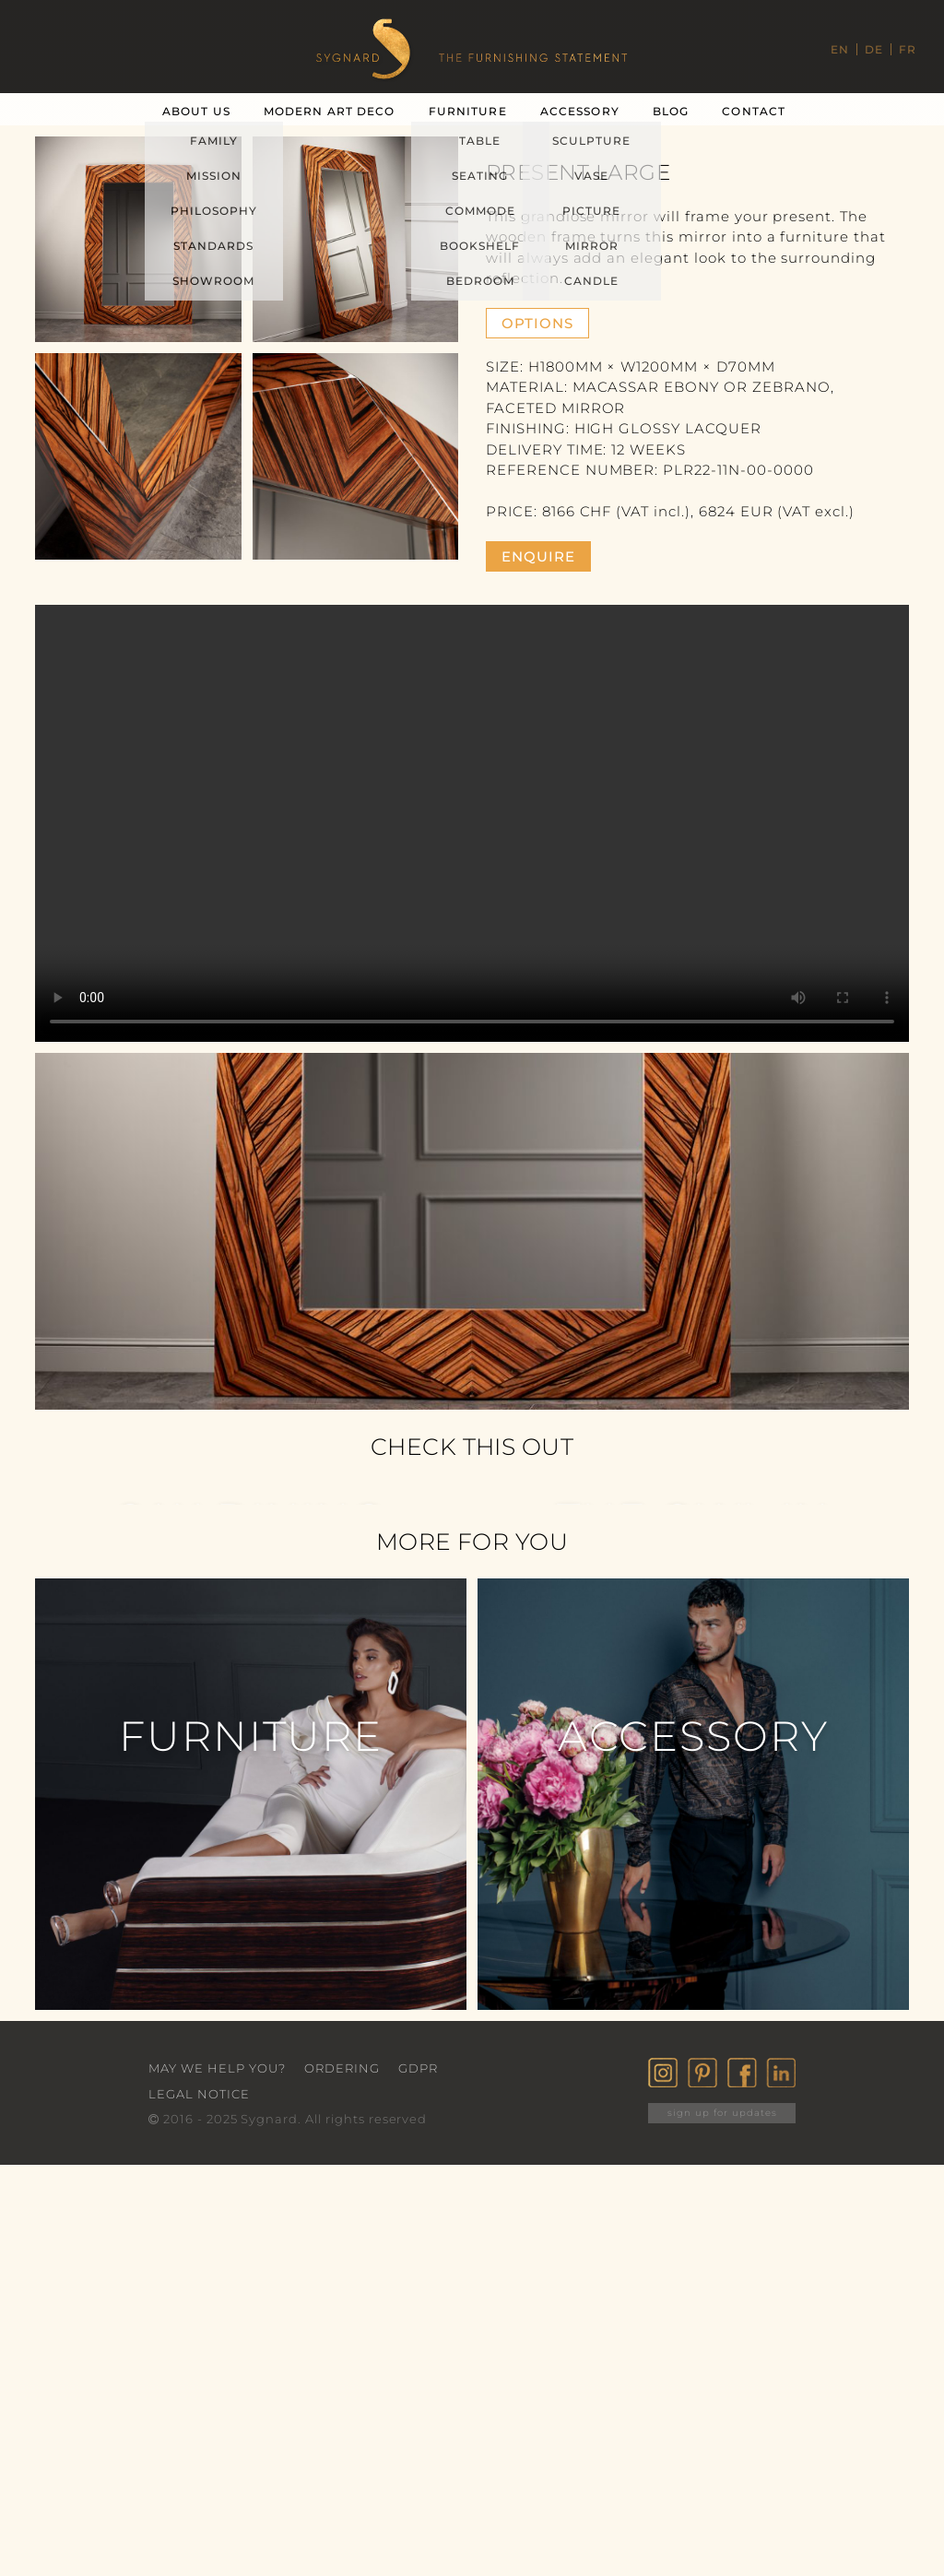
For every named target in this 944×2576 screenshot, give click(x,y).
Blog (671, 111)
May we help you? (217, 2068)
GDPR (418, 2068)
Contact (753, 111)
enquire (538, 556)
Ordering (342, 2068)
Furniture (468, 111)
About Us (196, 111)
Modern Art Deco (329, 111)
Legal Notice (199, 2093)
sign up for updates (722, 2113)
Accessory (580, 111)
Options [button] (537, 323)
